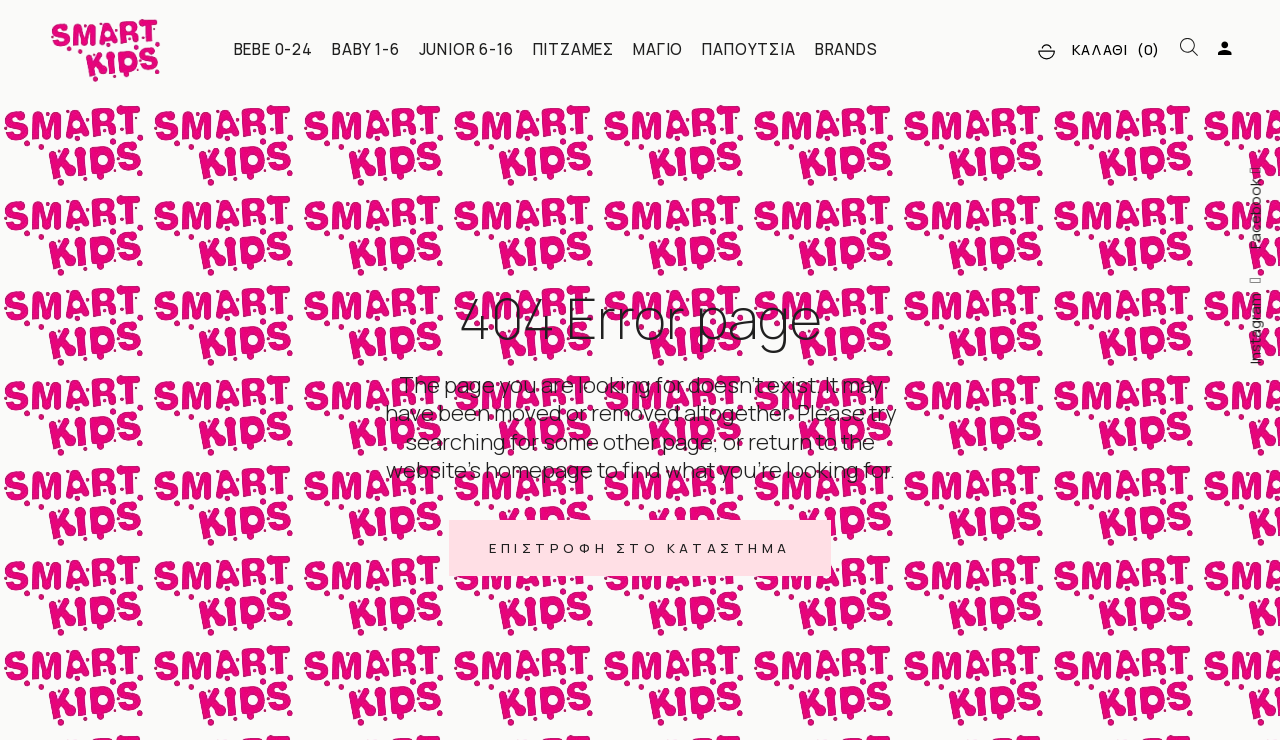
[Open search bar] (1189, 48)
